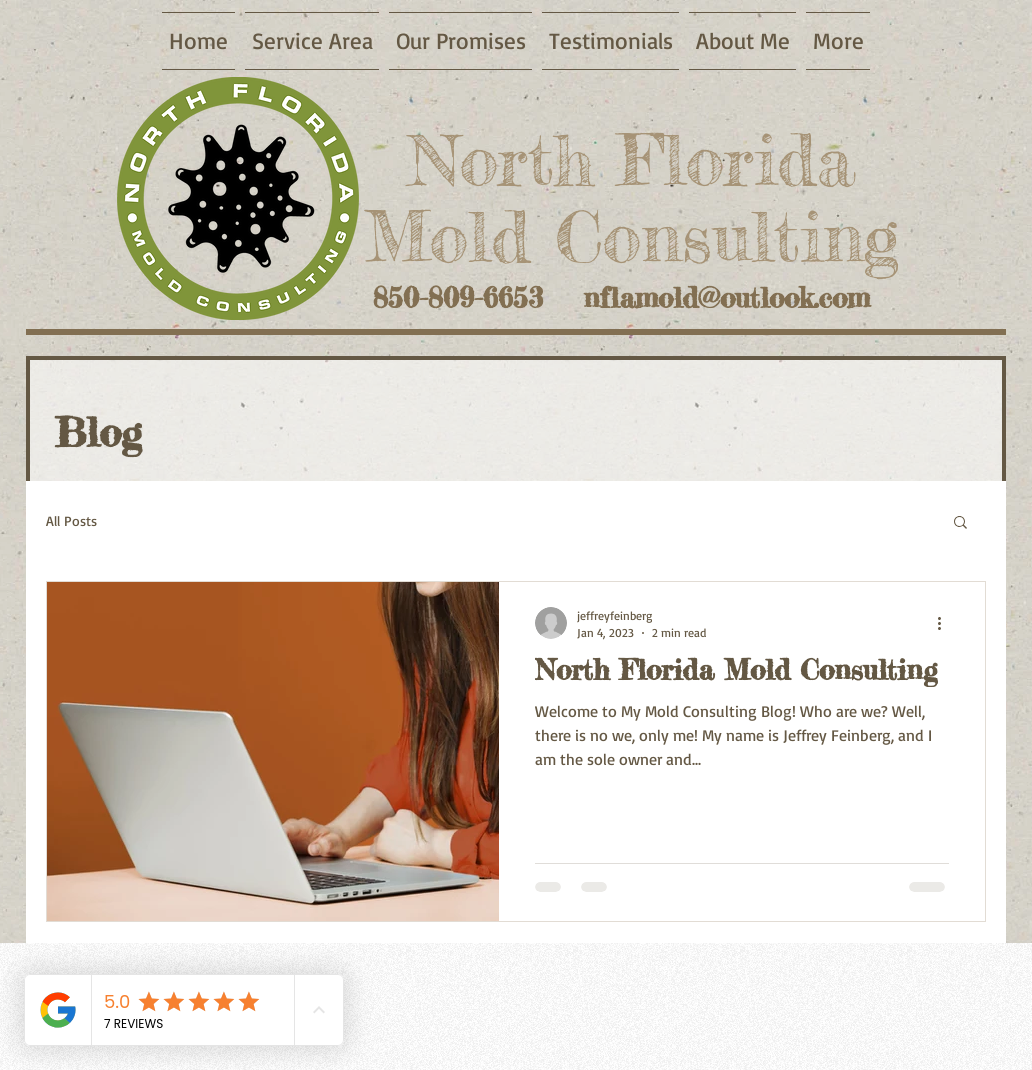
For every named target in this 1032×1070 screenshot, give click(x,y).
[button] (960, 523)
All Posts (71, 520)
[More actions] (946, 623)
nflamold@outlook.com (726, 298)
